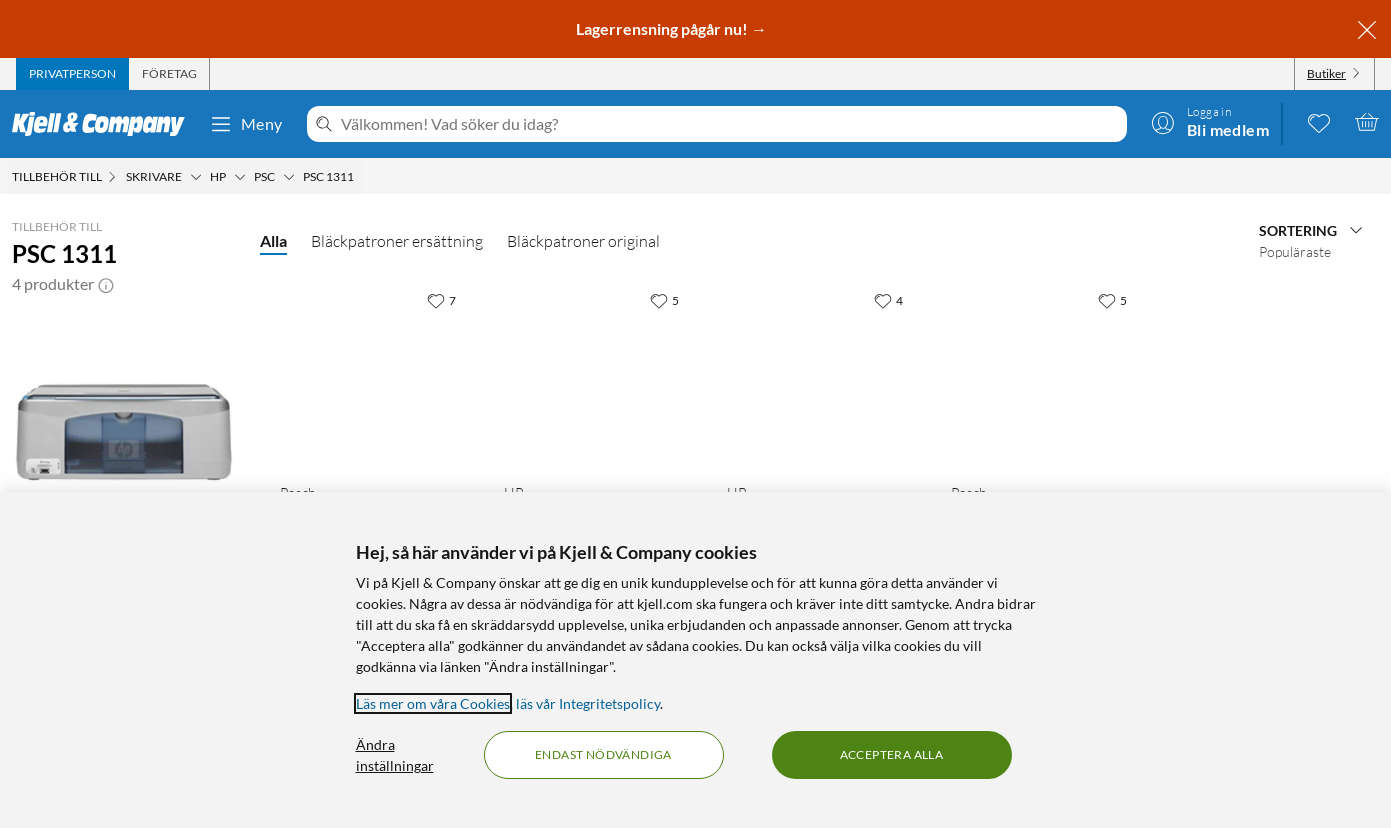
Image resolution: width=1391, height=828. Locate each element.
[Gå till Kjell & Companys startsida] (104, 124)
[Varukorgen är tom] (1367, 122)
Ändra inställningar (395, 755)
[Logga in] (1210, 122)
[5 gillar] (664, 300)
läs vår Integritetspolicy (588, 703)
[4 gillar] (888, 300)
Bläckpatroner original (583, 241)
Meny (246, 124)
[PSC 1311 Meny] (360, 177)
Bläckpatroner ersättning (397, 241)
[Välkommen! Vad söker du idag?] (730, 124)
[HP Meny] (240, 177)
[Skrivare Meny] (196, 177)
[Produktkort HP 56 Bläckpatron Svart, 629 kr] (819, 374)
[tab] (72, 74)
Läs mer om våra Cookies (433, 703)
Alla (273, 240)
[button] (106, 284)
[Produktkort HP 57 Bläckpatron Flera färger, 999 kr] (596, 374)
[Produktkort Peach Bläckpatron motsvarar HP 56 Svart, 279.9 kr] (372, 374)
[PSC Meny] (289, 177)
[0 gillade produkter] (1319, 122)
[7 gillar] (441, 300)
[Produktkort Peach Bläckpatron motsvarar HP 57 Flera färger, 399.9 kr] (1043, 374)
